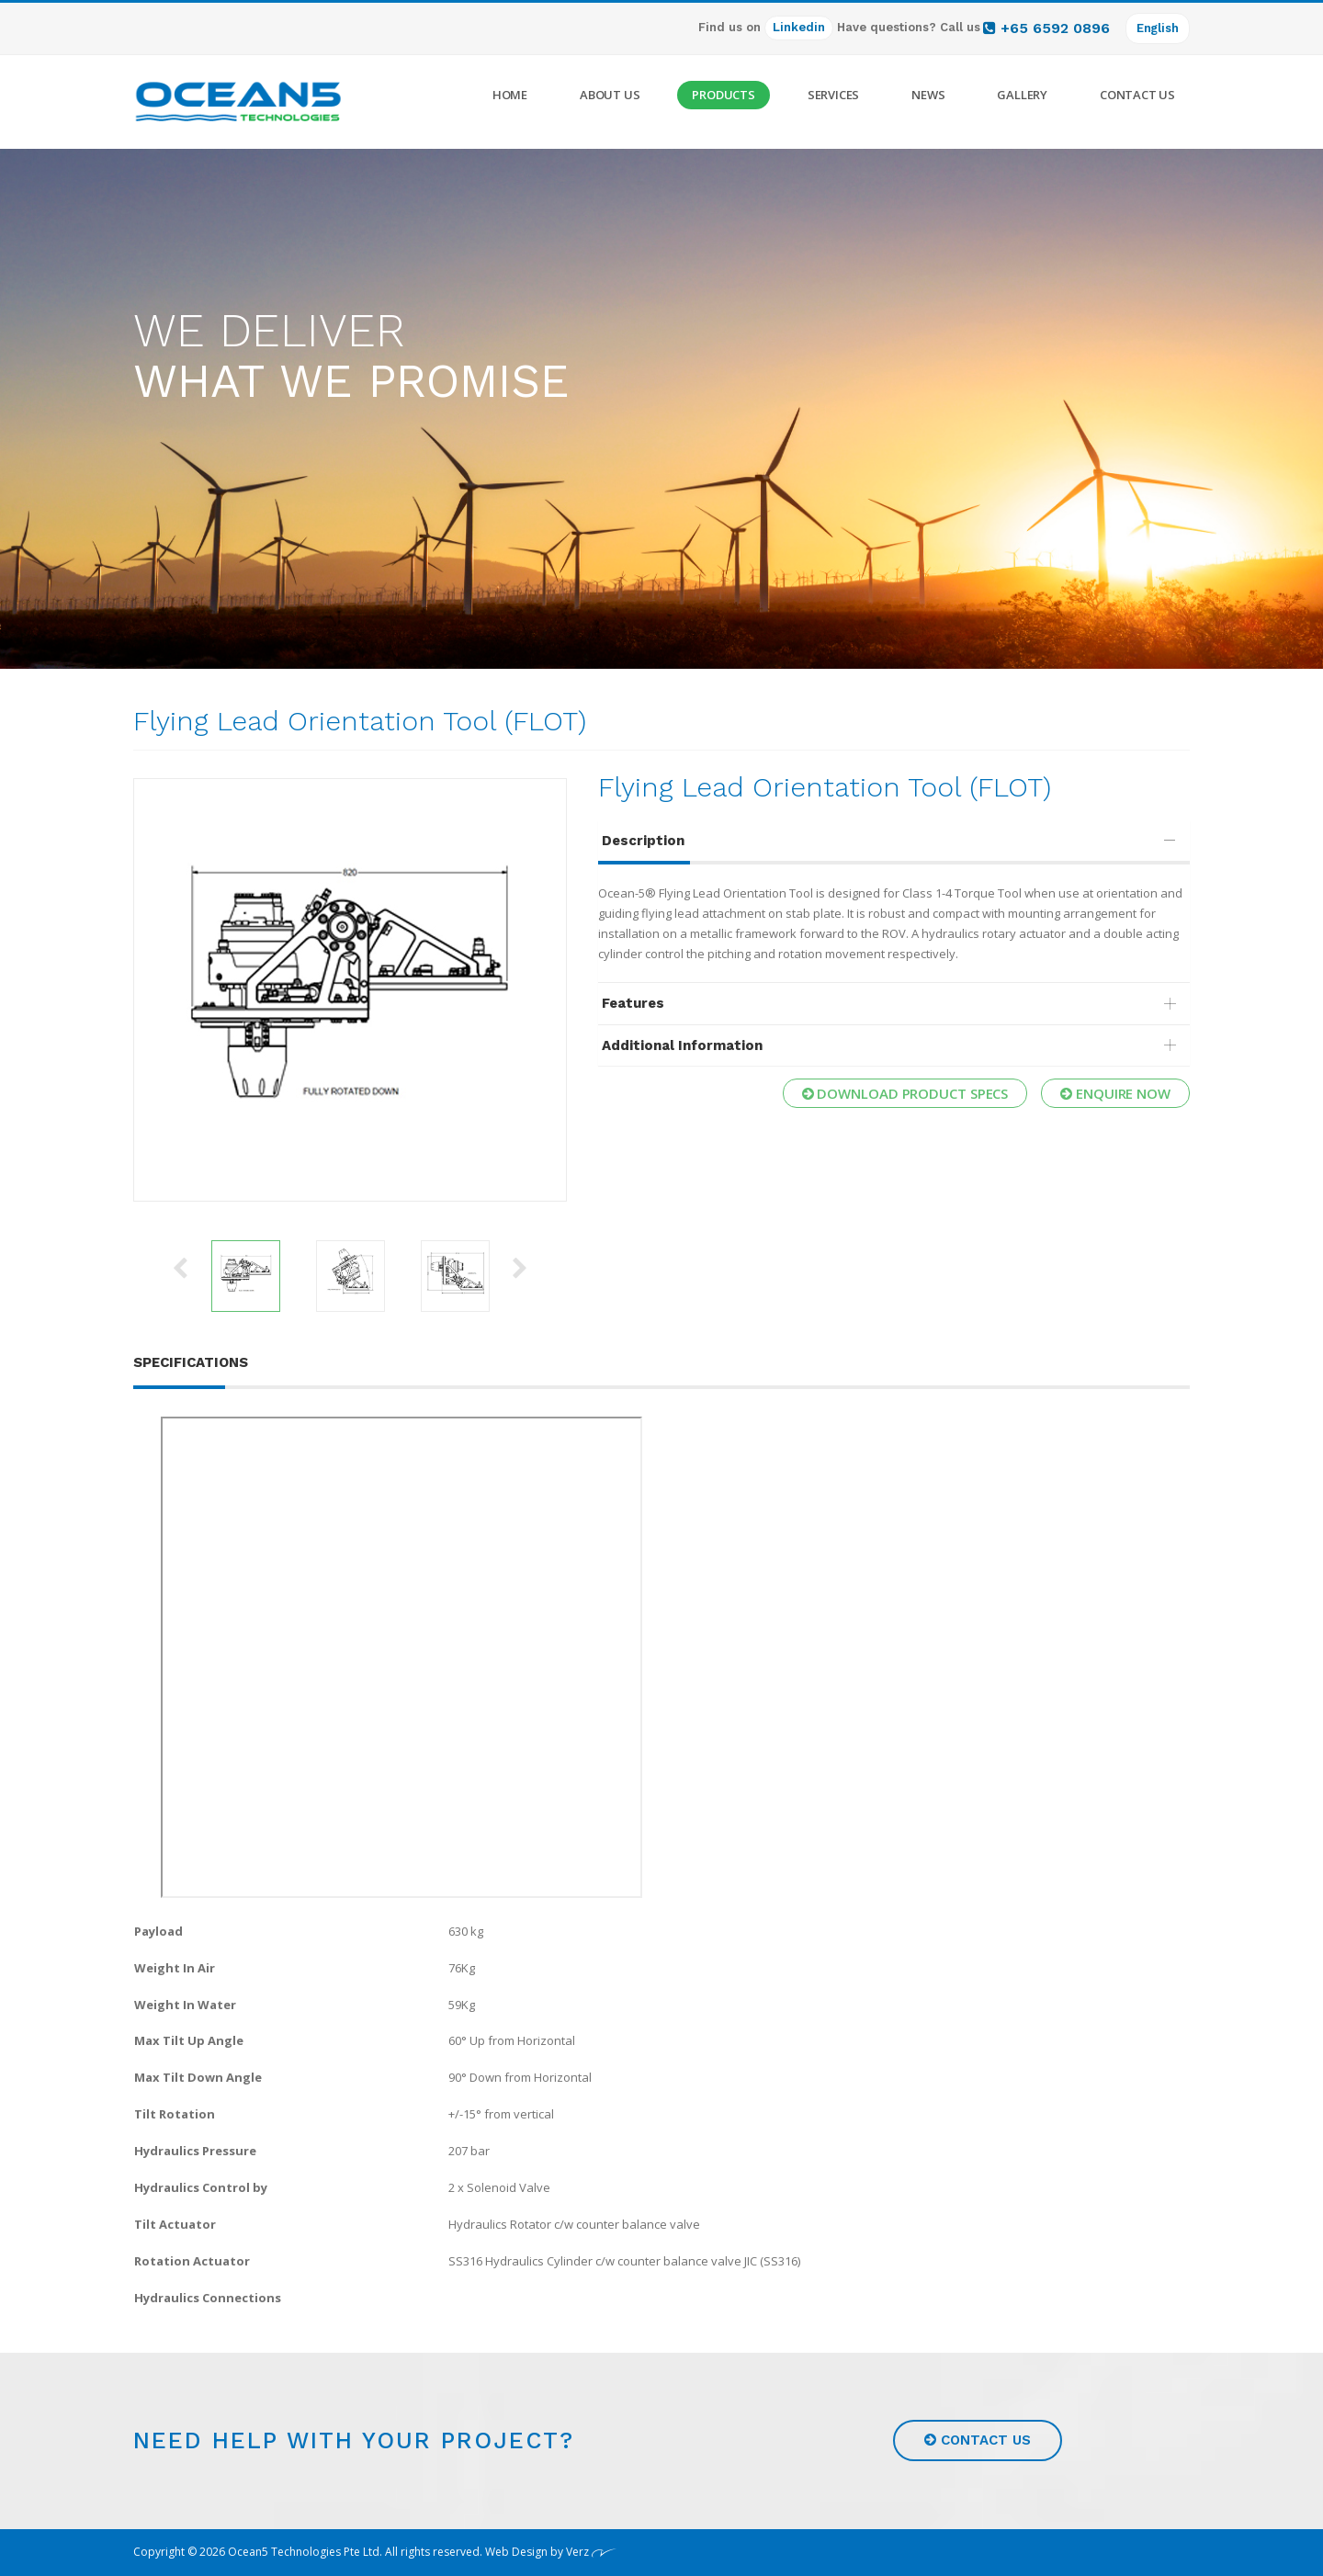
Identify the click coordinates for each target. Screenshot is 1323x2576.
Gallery (1022, 94)
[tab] (894, 841)
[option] (350, 990)
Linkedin (798, 27)
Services (833, 94)
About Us (609, 94)
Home (509, 94)
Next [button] (520, 1267)
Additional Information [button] (892, 1045)
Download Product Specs (905, 1092)
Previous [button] (180, 1267)
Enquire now (1115, 1092)
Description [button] (892, 840)
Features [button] (892, 1003)
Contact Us (1137, 94)
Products (723, 94)
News (927, 94)
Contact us (977, 2440)
